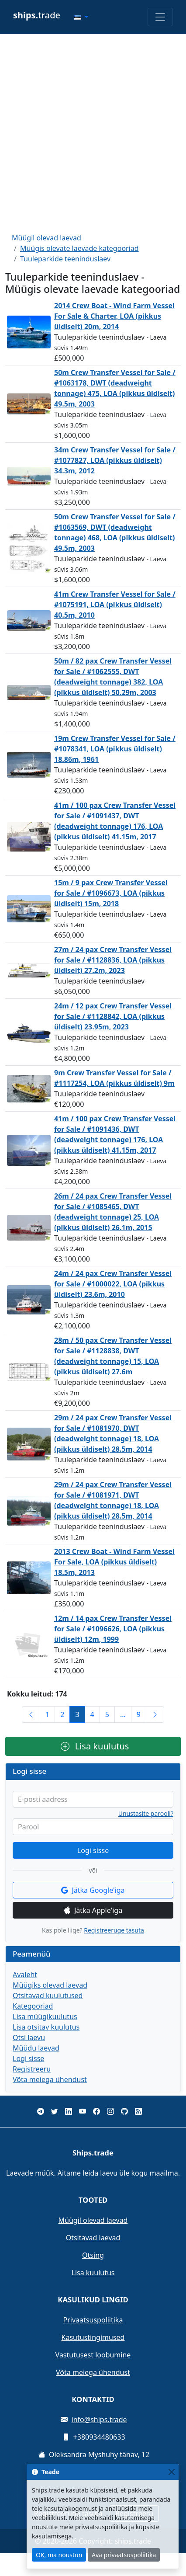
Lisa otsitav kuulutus (46, 2027)
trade (36, 15)
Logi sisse (93, 1850)
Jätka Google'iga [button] (92, 1890)
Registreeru (32, 2069)
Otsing (93, 2255)
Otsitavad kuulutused (48, 1995)
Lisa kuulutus (95, 1746)
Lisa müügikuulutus (45, 2016)
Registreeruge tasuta (114, 1930)
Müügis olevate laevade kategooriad (79, 248)
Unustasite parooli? (145, 1814)
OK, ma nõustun (59, 2555)
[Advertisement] (92, 133)
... (123, 1714)
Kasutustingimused (93, 2337)
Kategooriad (33, 2006)
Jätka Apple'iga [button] (93, 1910)
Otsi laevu (29, 2037)
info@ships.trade (99, 2419)
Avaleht (25, 1974)
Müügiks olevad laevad (50, 1985)
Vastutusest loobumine (93, 2355)
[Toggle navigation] (160, 17)
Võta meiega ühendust (50, 2079)
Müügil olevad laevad (46, 238)
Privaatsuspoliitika (93, 2320)
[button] (81, 17)
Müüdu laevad (36, 2048)
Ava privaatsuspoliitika (124, 2555)
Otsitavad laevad (93, 2237)
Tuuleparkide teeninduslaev (65, 259)
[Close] (171, 2471)
